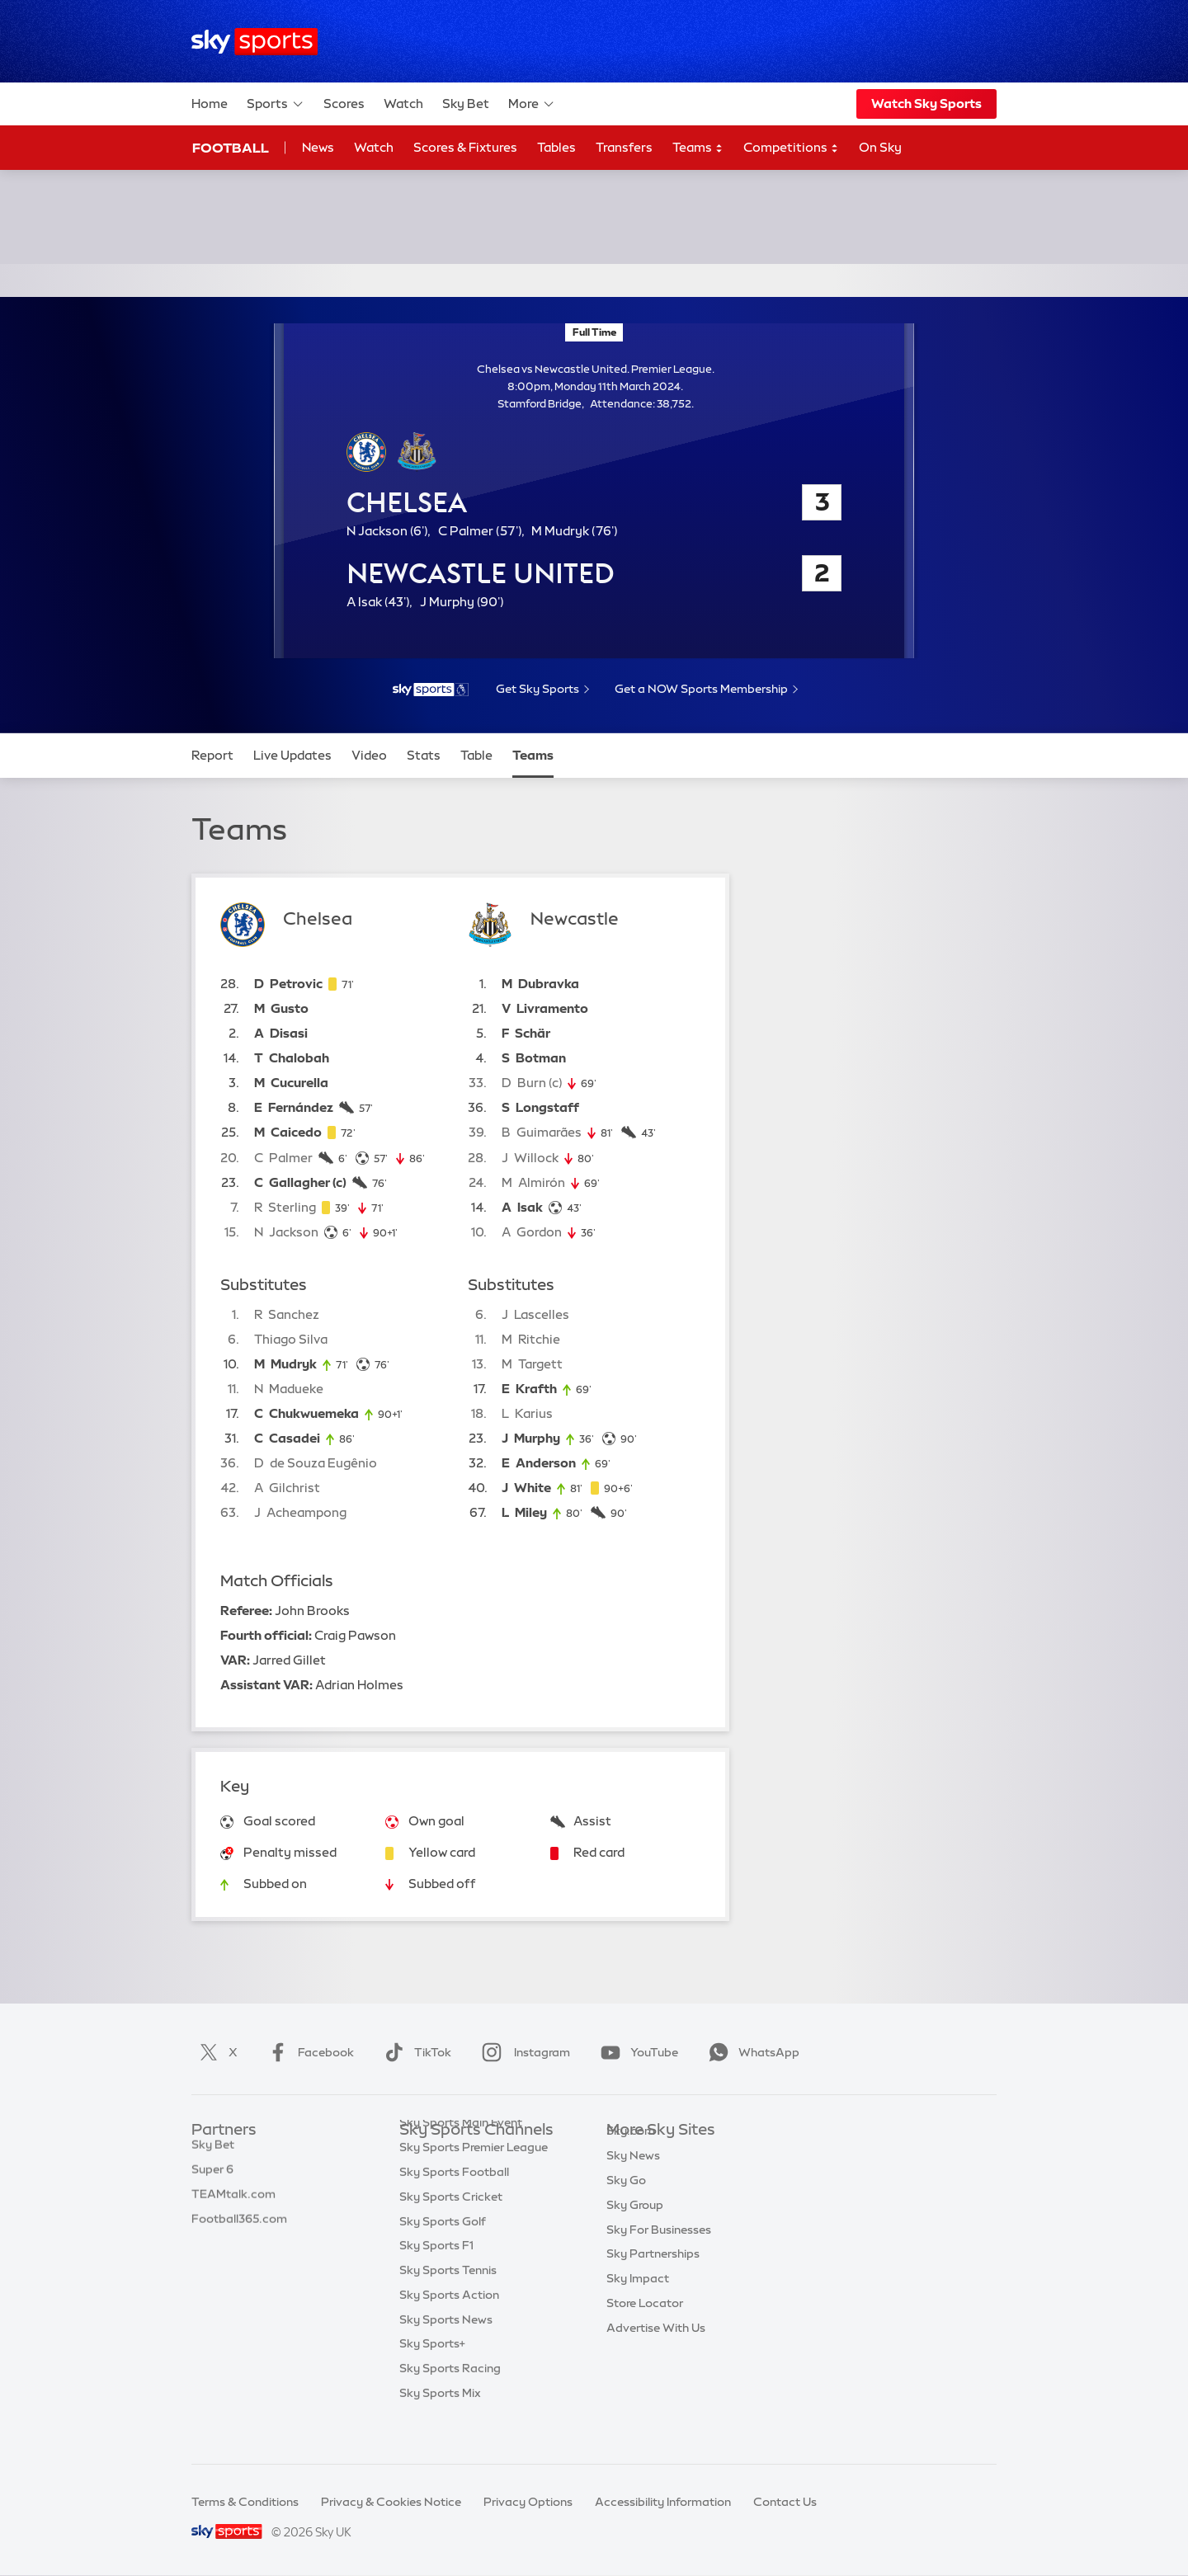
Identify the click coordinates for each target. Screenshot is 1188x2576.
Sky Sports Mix (440, 2426)
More (531, 104)
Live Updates (292, 755)
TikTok (414, 2052)
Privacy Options (528, 2502)
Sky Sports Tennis (448, 2303)
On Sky (880, 147)
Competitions (791, 148)
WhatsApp (750, 2052)
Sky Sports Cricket (450, 2229)
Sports (275, 104)
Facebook (308, 2052)
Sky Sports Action (449, 2327)
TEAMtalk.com (233, 2205)
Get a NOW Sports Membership (701, 689)
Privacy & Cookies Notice (391, 2502)
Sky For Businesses (658, 2254)
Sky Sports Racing (450, 2401)
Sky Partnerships (653, 2278)
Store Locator (644, 2327)
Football (230, 147)
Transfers (624, 147)
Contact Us (785, 2502)
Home (209, 103)
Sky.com (630, 2155)
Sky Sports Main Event (460, 2155)
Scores (344, 103)
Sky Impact (637, 2303)
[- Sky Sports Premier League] (431, 689)
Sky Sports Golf (442, 2254)
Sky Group (634, 2229)
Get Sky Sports (537, 689)
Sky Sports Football (454, 2205)
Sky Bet (465, 103)
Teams (698, 148)
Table (476, 755)
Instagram (522, 2052)
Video (369, 755)
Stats (424, 755)
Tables (556, 147)
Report (212, 755)
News (318, 147)
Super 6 (212, 2180)
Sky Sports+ (432, 2376)
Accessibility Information (663, 2502)
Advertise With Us (655, 2352)
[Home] (254, 41)
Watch (403, 103)
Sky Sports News (446, 2352)
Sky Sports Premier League (473, 2180)
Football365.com (239, 2229)
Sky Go (626, 2205)
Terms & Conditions (245, 2502)
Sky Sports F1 (436, 2278)
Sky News (633, 2180)
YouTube (636, 2052)
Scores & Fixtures (465, 147)
